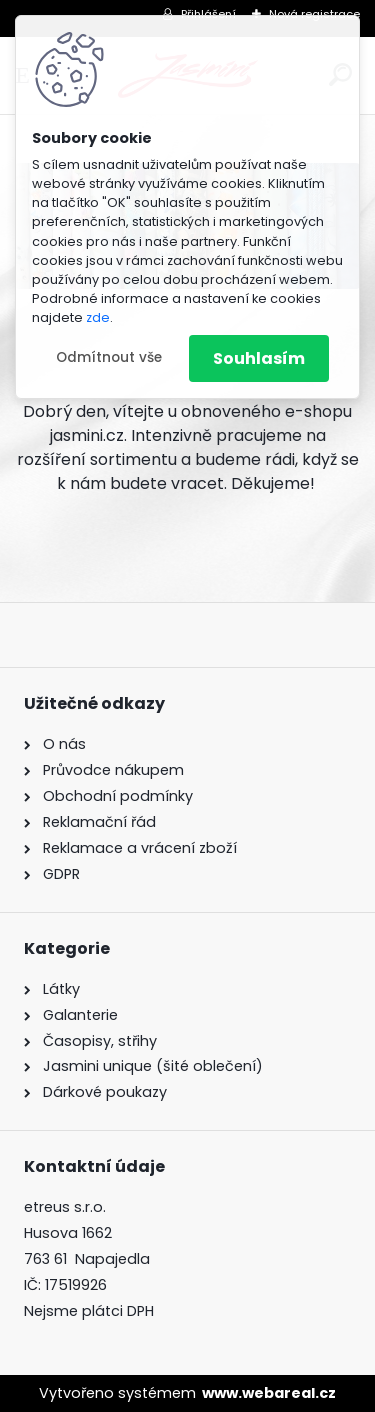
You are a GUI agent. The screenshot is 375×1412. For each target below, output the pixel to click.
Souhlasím (259, 358)
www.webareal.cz (269, 1393)
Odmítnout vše (109, 357)
